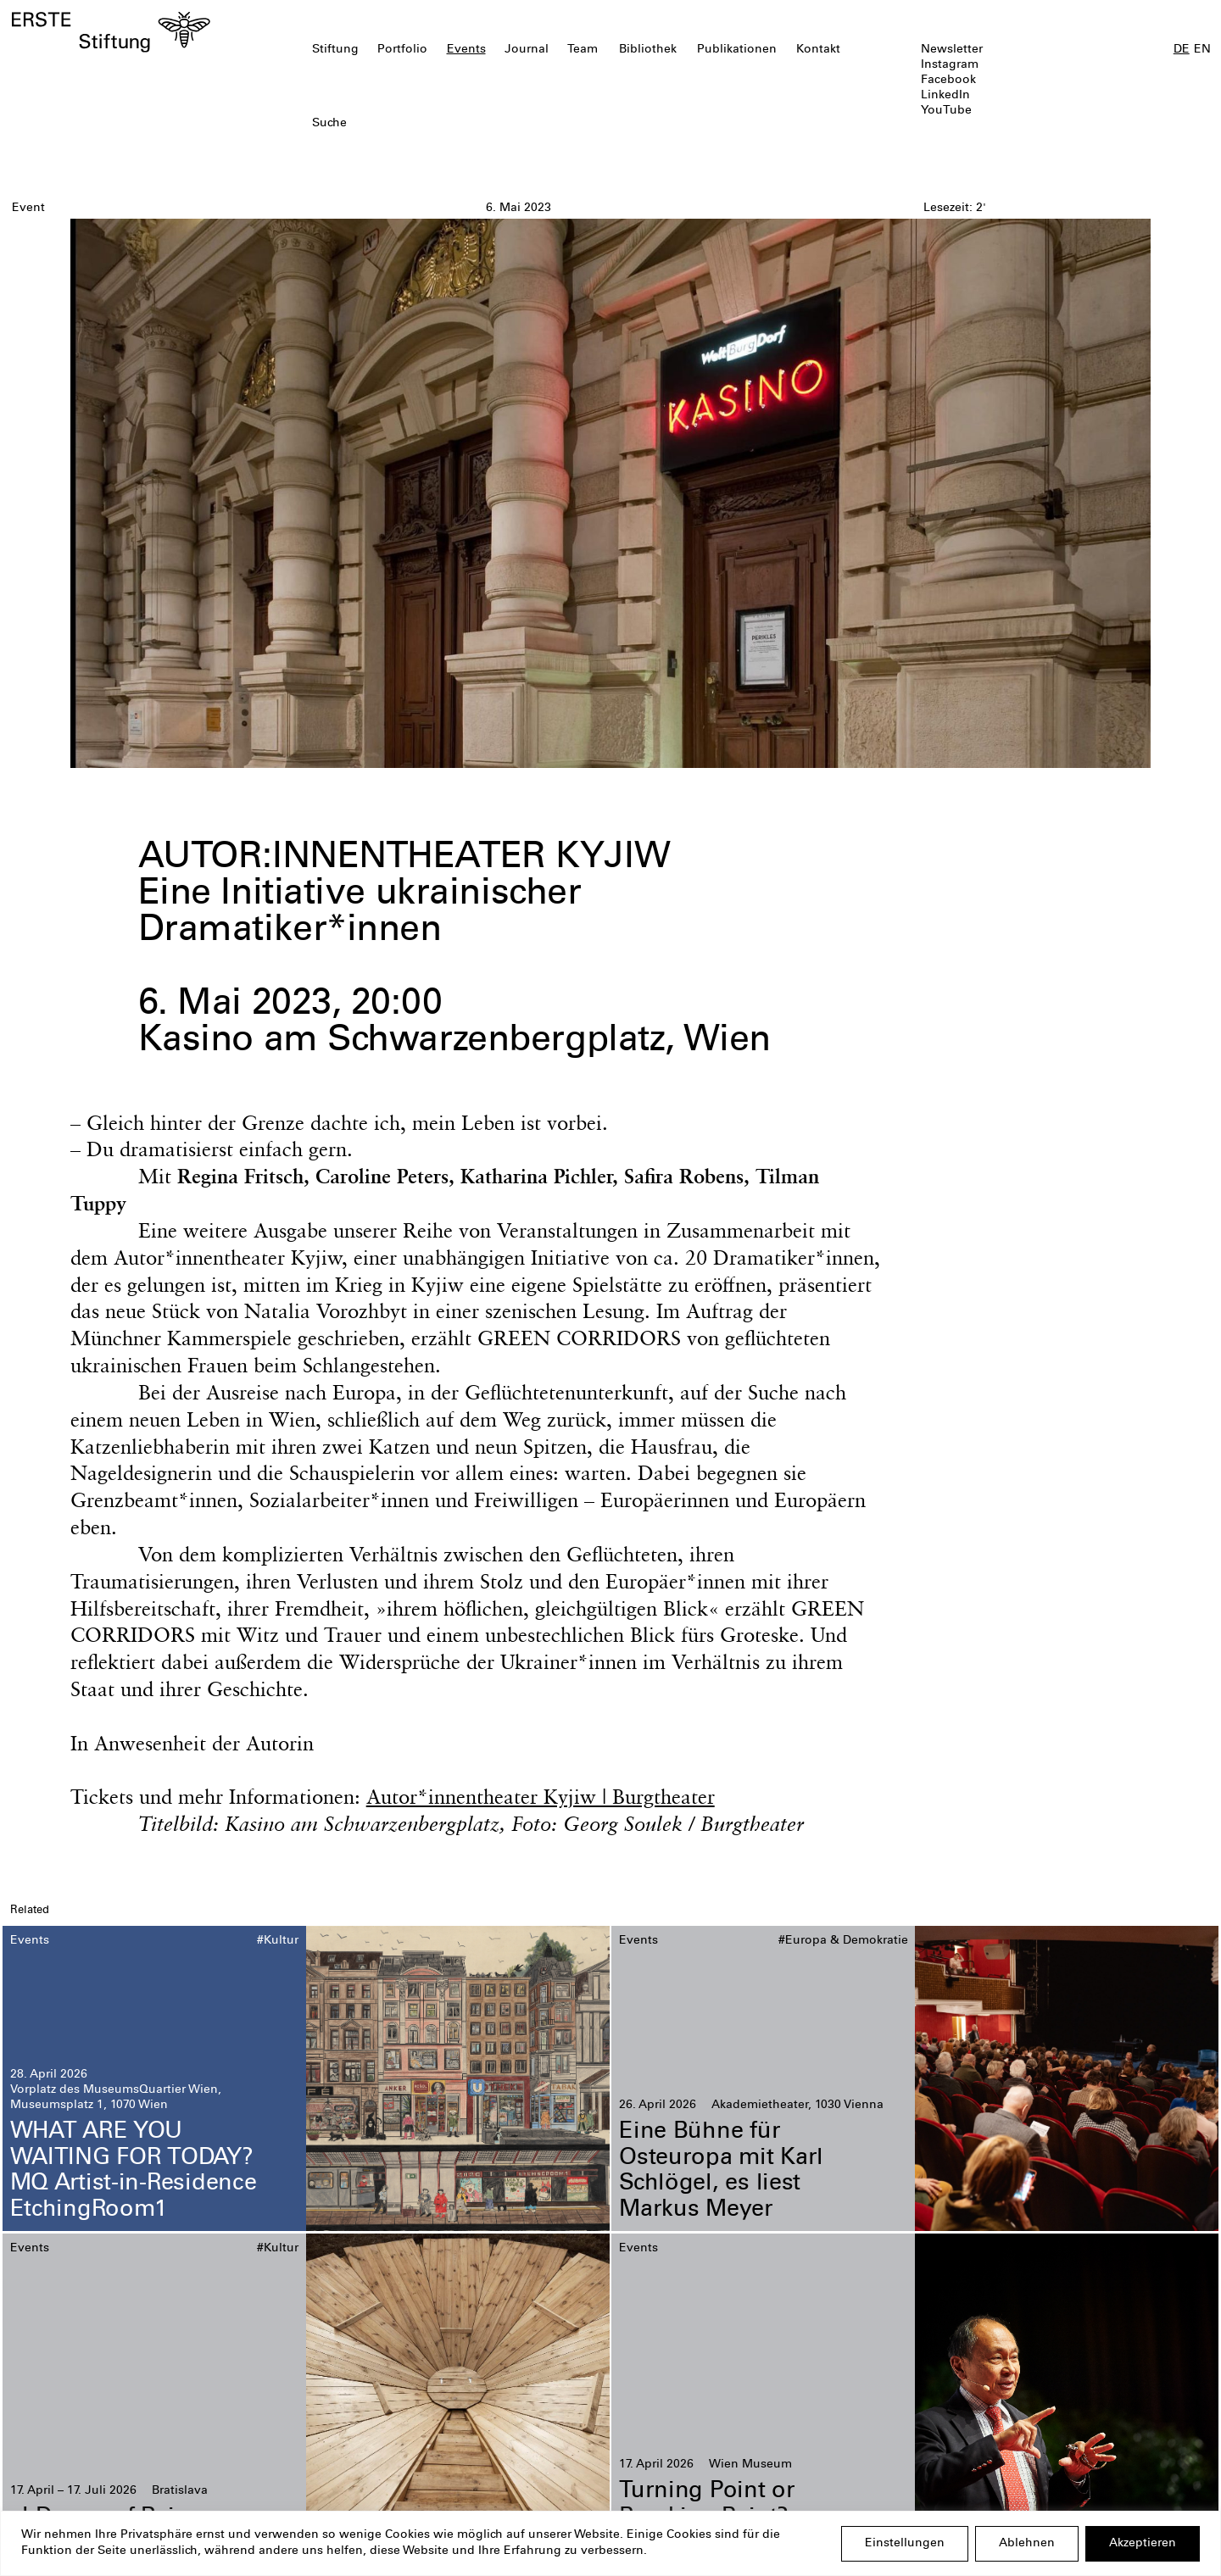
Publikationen (737, 50)
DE (1182, 50)
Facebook (948, 80)
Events (466, 50)
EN (1202, 50)
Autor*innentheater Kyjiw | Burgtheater (540, 1796)
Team (582, 50)
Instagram (949, 65)
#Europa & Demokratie (843, 1941)
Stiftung (335, 50)
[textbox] (514, 123)
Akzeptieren (1142, 2544)
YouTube (946, 111)
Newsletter (952, 50)
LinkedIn (945, 96)
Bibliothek (648, 50)
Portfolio (402, 50)
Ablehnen (1027, 2544)
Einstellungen (905, 2544)
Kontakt (818, 50)
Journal (527, 50)
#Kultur (277, 1941)
